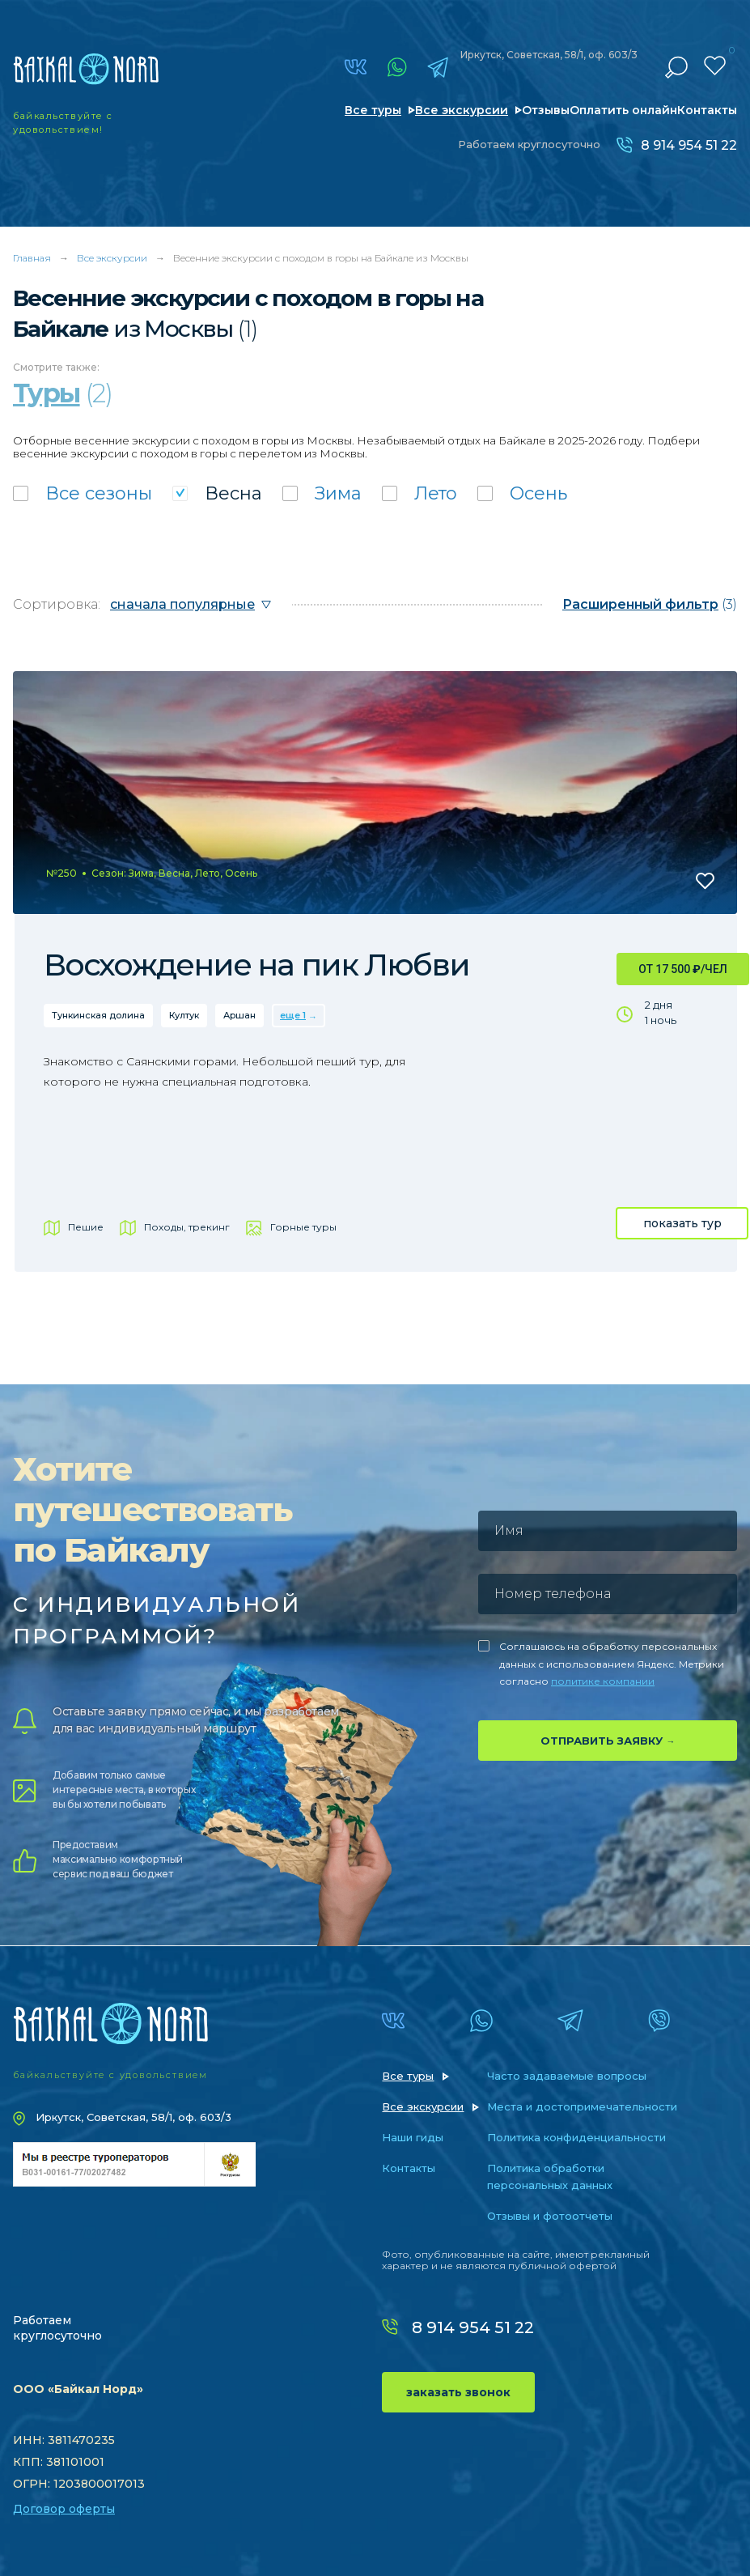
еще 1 (293, 1015)
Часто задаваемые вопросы (566, 2075)
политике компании (603, 1681)
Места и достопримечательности (582, 2106)
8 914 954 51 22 (689, 145)
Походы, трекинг (187, 1227)
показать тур (682, 1223)
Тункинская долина (98, 1015)
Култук (184, 1015)
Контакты (707, 110)
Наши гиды (412, 2137)
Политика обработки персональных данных (549, 2176)
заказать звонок (458, 2392)
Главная (32, 258)
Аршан (239, 1015)
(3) (649, 604)
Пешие (86, 1227)
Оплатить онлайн (623, 110)
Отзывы (546, 110)
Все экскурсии (461, 110)
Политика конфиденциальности (576, 2137)
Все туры (373, 110)
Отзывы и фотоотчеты (549, 2215)
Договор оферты (64, 2509)
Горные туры (303, 1227)
